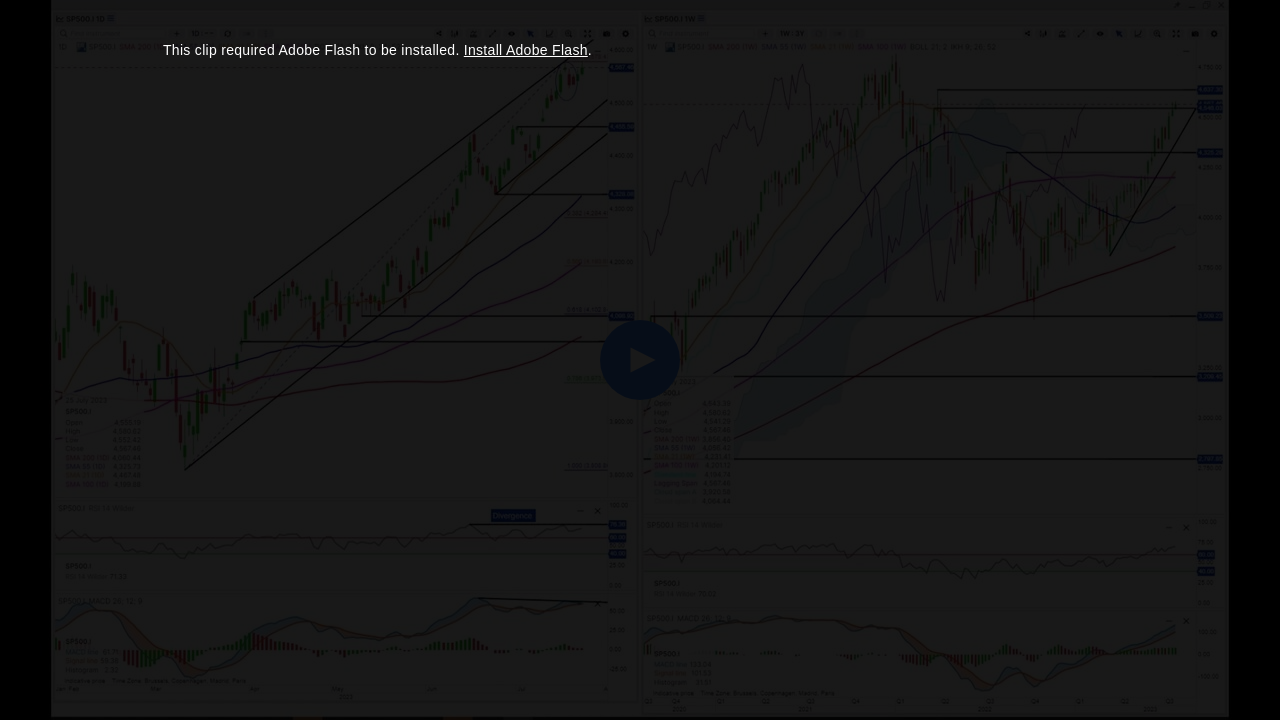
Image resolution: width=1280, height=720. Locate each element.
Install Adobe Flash (526, 50)
